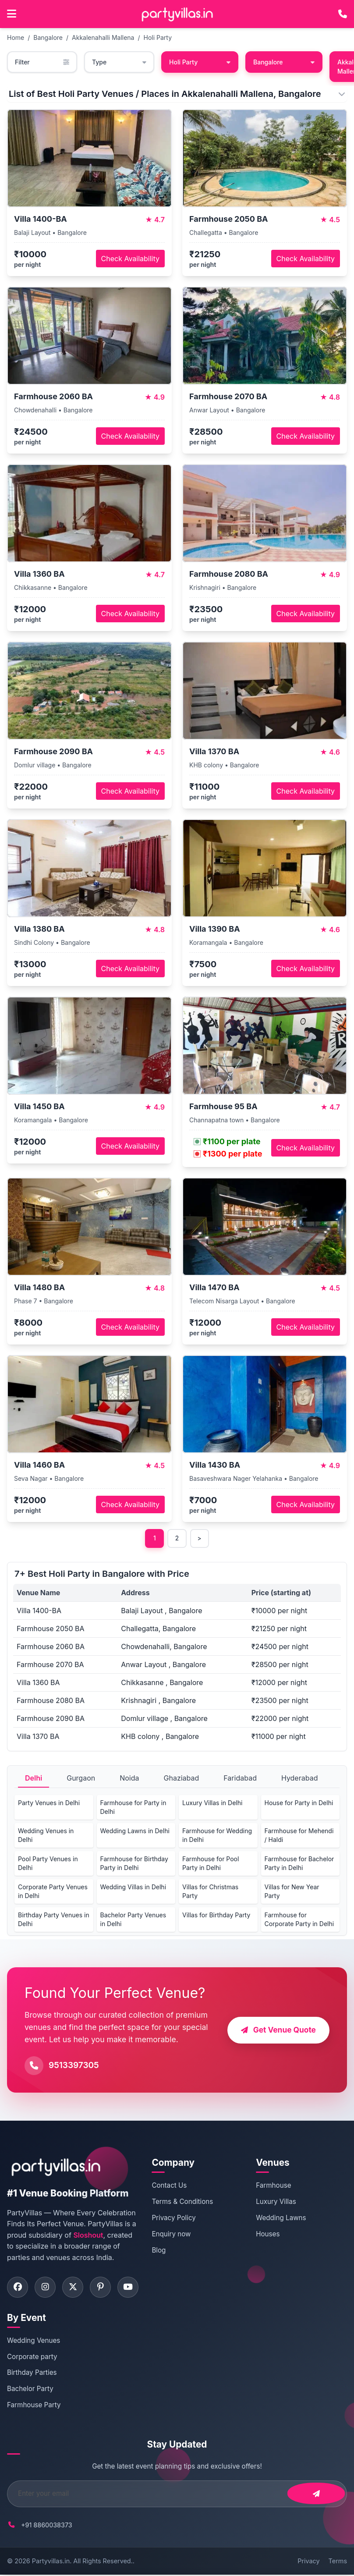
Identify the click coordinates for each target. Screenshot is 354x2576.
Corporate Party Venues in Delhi (53, 1892)
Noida (129, 1778)
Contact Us (173, 2186)
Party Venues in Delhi (49, 1803)
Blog (163, 2250)
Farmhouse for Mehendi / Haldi (299, 1835)
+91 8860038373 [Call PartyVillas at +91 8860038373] (46, 2526)
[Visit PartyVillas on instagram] (46, 2288)
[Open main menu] (11, 14)
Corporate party (32, 2357)
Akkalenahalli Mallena (103, 37)
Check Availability (130, 258)
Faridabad (240, 1778)
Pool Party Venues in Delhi (48, 1864)
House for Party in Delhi (299, 1803)
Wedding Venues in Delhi (46, 1835)
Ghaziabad (181, 1778)
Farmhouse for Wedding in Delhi (217, 1835)
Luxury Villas (278, 2202)
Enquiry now (175, 2234)
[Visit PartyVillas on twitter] (75, 2288)
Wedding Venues (33, 2342)
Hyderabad (299, 1778)
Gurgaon (81, 1778)
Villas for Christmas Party (210, 1892)
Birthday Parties (32, 2374)
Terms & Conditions (186, 2202)
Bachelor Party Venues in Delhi (133, 1920)
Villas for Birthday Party (216, 1915)
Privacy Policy (178, 2218)
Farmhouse (275, 2186)
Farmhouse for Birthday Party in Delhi (134, 1864)
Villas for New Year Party (292, 1892)
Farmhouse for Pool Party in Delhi (210, 1864)
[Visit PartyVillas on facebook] (18, 2288)
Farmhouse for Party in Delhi (133, 1807)
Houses (270, 2234)
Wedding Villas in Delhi (133, 1887)
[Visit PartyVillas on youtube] (132, 2288)
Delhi (33, 1778)
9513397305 (74, 2066)
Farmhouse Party (34, 2406)
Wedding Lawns (283, 2218)
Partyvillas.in (51, 2562)
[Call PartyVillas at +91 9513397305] (342, 14)
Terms (338, 2562)
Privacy (308, 2562)
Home (15, 37)
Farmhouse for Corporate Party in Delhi (299, 1920)
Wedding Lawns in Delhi (135, 1831)
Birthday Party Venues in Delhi (53, 1920)
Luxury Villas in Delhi (212, 1803)
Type (119, 62)
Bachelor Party (30, 2390)
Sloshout (88, 2235)
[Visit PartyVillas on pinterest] (103, 2288)
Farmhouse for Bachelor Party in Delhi (299, 1864)
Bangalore (48, 37)
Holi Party (158, 37)
